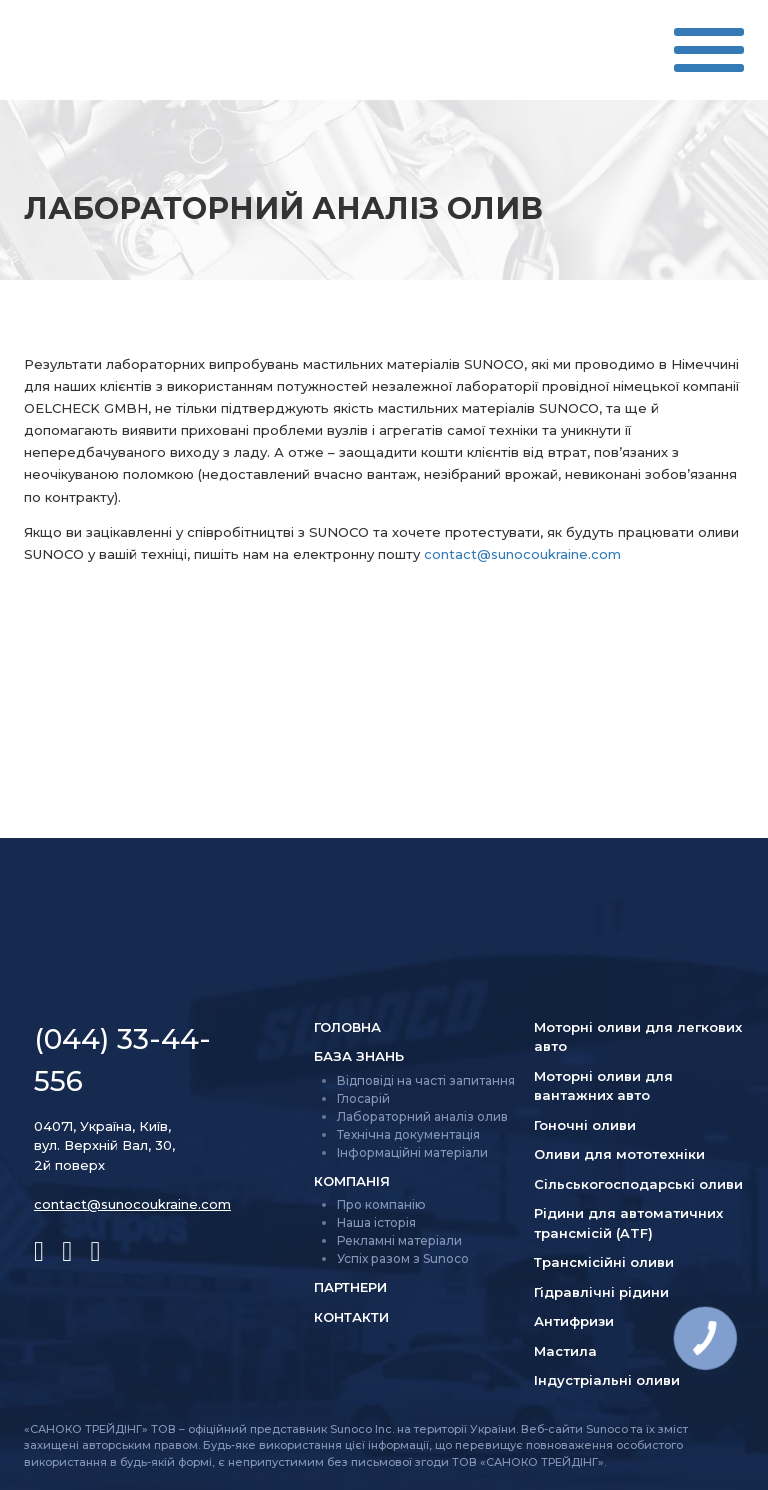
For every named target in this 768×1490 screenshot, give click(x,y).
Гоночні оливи (585, 1125)
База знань (359, 1056)
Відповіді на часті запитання (426, 1080)
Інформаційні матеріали (412, 1152)
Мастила (565, 1351)
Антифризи (574, 1321)
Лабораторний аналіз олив (422, 1116)
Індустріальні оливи (607, 1380)
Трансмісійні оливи (604, 1262)
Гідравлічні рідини (601, 1292)
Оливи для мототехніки (619, 1154)
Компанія (352, 1181)
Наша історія (376, 1222)
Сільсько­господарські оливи (638, 1184)
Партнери (350, 1287)
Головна (347, 1027)
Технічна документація (408, 1134)
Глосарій (363, 1098)
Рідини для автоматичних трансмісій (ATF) (628, 1223)
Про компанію (381, 1204)
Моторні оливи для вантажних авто (603, 1086)
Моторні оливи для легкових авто (638, 1037)
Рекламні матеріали (399, 1240)
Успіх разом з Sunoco (403, 1258)
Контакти (351, 1317)
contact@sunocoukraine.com (522, 554)
